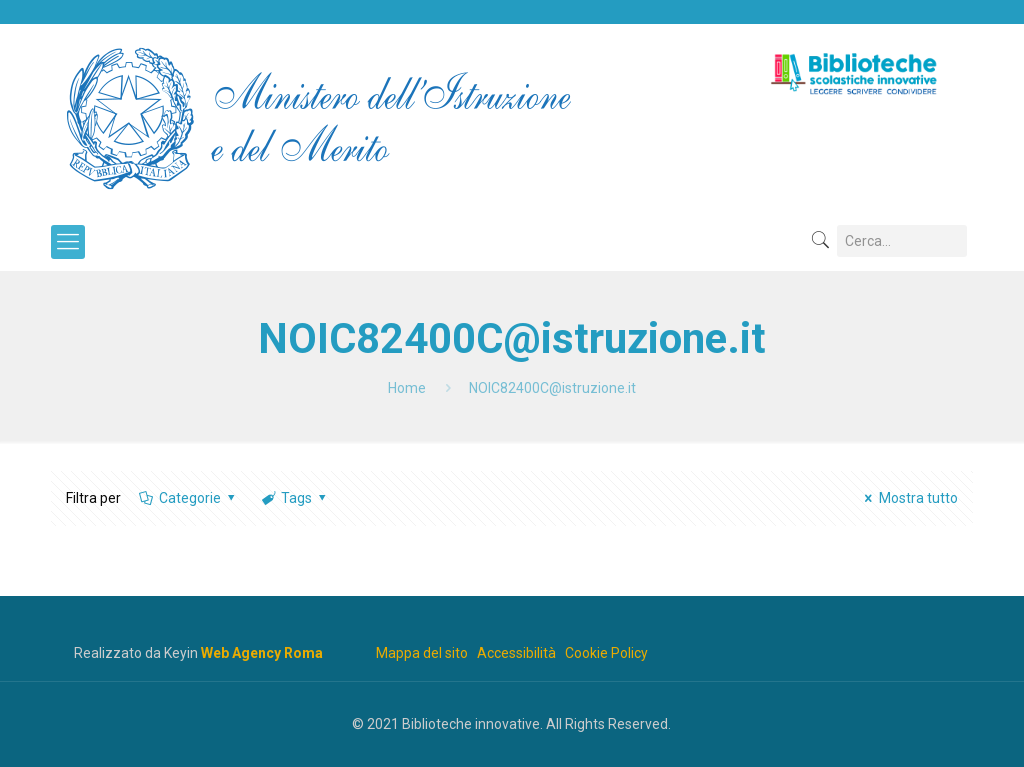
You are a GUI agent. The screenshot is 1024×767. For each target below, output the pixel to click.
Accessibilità (516, 653)
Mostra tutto (908, 498)
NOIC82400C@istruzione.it (552, 388)
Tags (295, 498)
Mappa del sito (422, 653)
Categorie (188, 498)
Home (407, 388)
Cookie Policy (606, 653)
